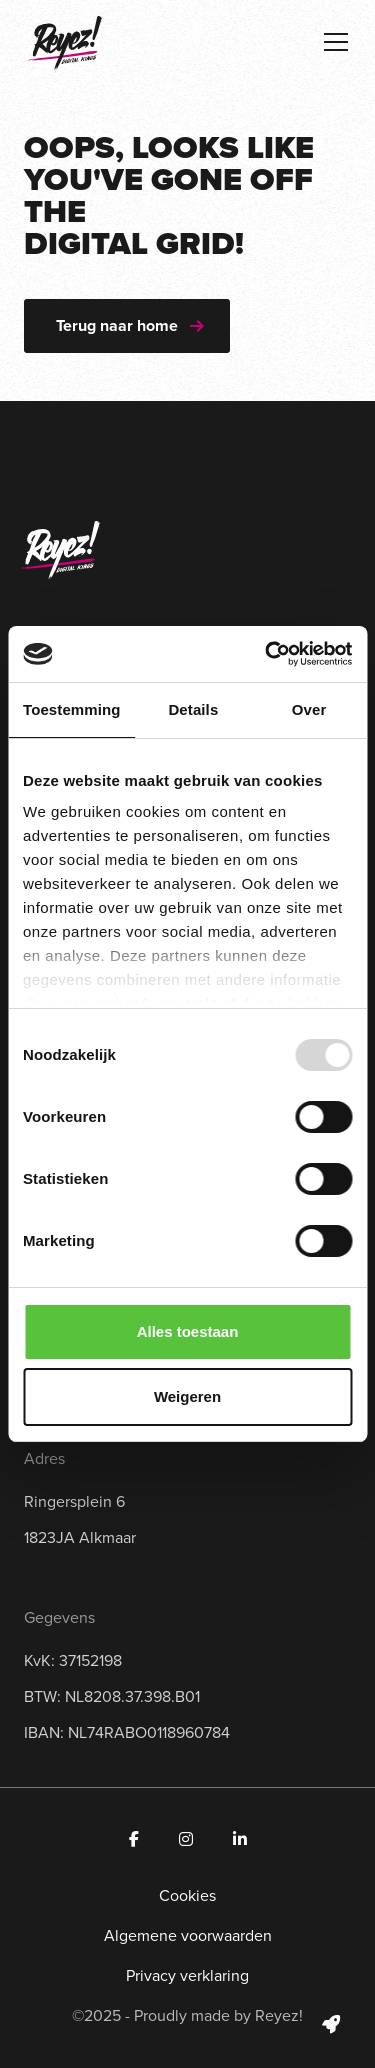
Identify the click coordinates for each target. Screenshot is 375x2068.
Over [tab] (309, 709)
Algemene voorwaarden (188, 1935)
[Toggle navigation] (336, 42)
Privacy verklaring (187, 1975)
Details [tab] (193, 709)
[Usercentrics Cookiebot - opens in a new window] (267, 654)
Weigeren (187, 1396)
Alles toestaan (188, 1331)
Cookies (187, 1895)
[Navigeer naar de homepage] (64, 44)
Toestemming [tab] (72, 709)
